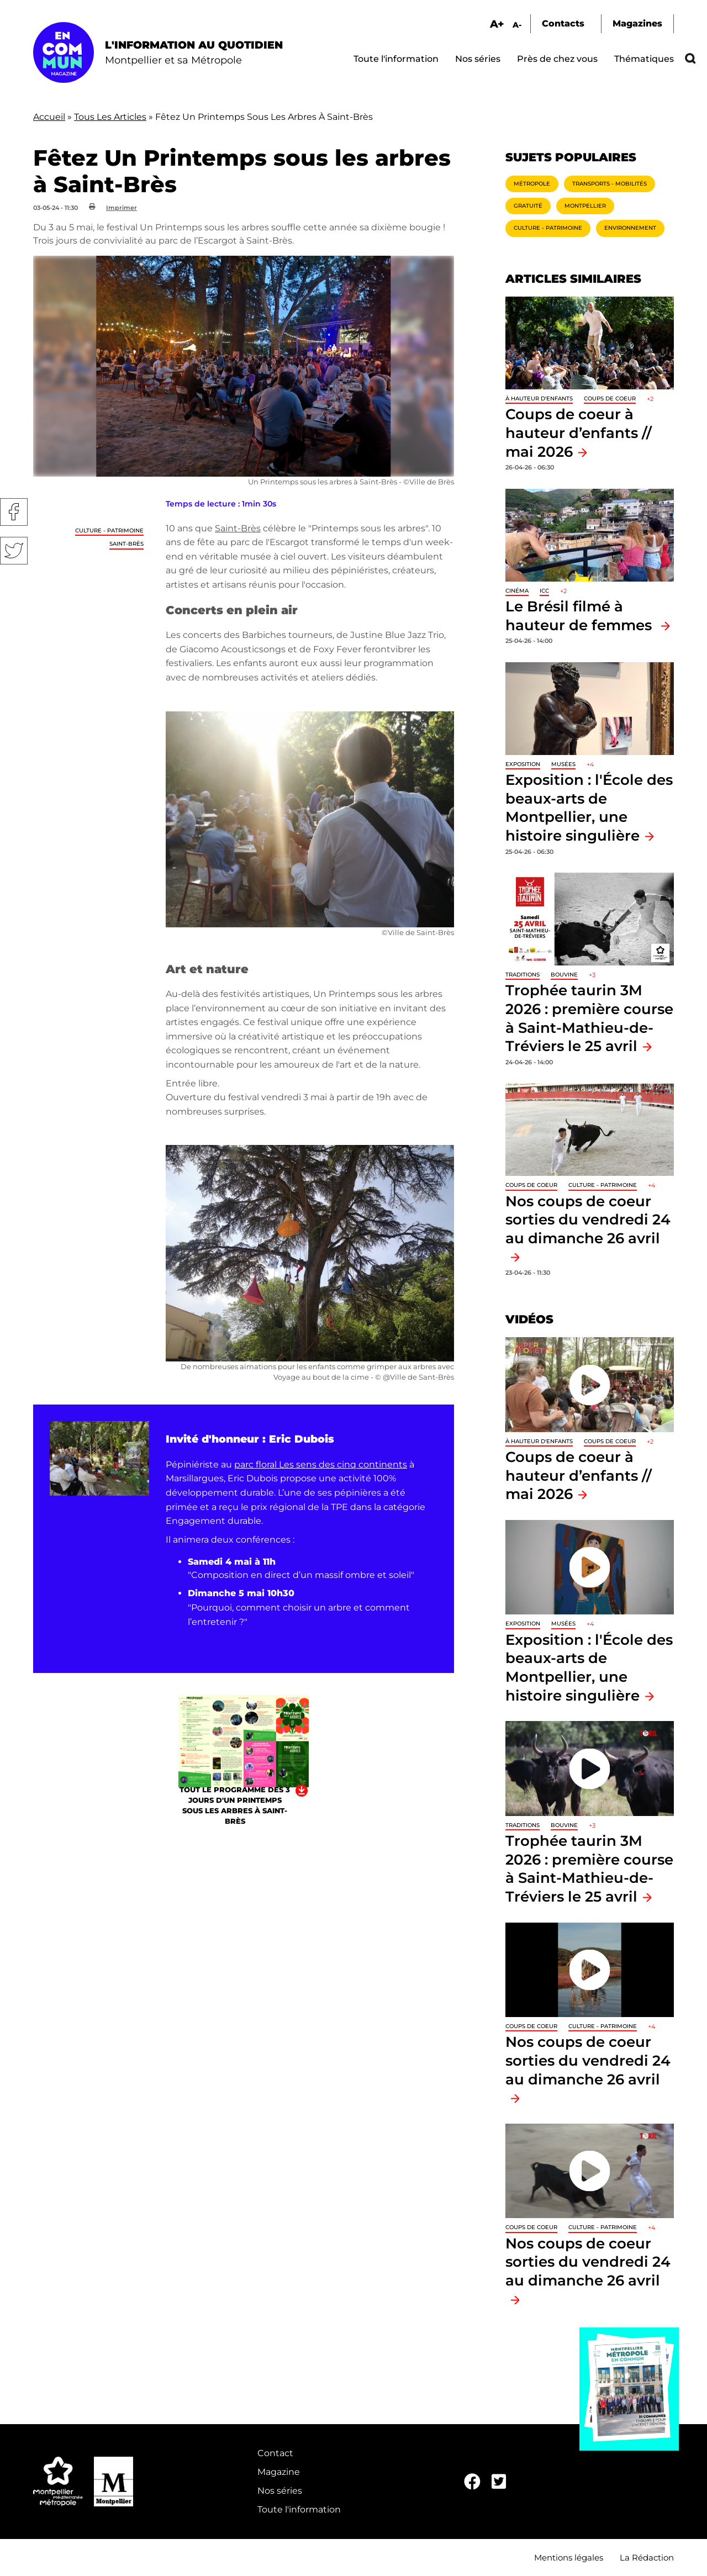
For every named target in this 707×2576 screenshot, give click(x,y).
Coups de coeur (610, 398)
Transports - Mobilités (609, 184)
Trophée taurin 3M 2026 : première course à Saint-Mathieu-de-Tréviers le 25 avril (589, 1868)
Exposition (522, 764)
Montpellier (585, 206)
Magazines (637, 23)
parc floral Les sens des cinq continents (320, 1464)
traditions (522, 975)
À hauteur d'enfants (539, 398)
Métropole (532, 184)
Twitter (14, 550)
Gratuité (528, 206)
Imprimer (121, 208)
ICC (544, 591)
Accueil (49, 117)
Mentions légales (568, 2557)
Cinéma (517, 591)
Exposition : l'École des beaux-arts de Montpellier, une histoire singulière (589, 807)
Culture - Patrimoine (109, 530)
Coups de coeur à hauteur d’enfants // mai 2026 (578, 432)
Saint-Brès (126, 544)
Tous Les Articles (110, 117)
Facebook (14, 512)
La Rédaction (647, 2557)
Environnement (630, 228)
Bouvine (564, 975)
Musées (563, 764)
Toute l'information (396, 59)
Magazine (278, 2472)
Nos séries (477, 59)
